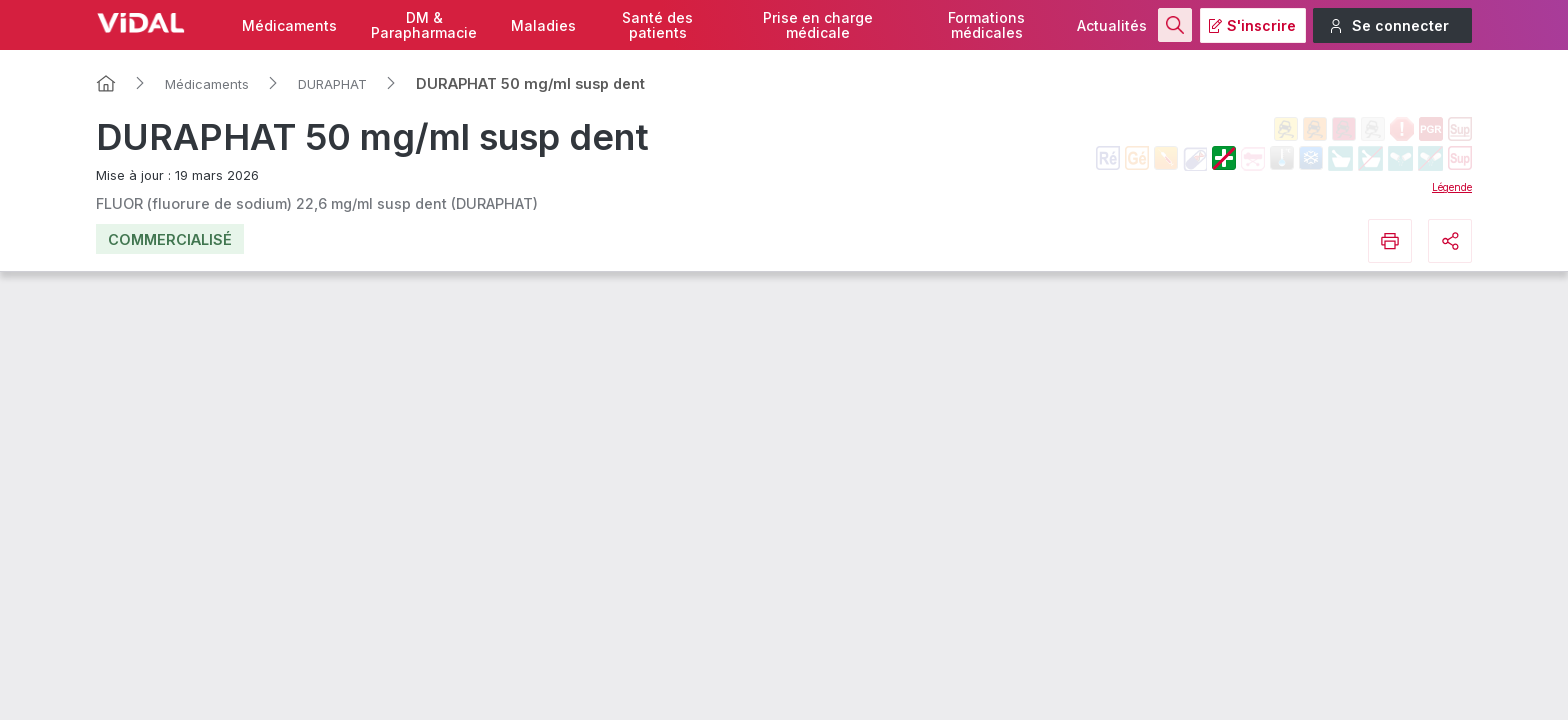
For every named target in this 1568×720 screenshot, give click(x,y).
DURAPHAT (332, 84)
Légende (1452, 187)
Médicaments (289, 25)
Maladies (543, 25)
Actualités (1112, 25)
